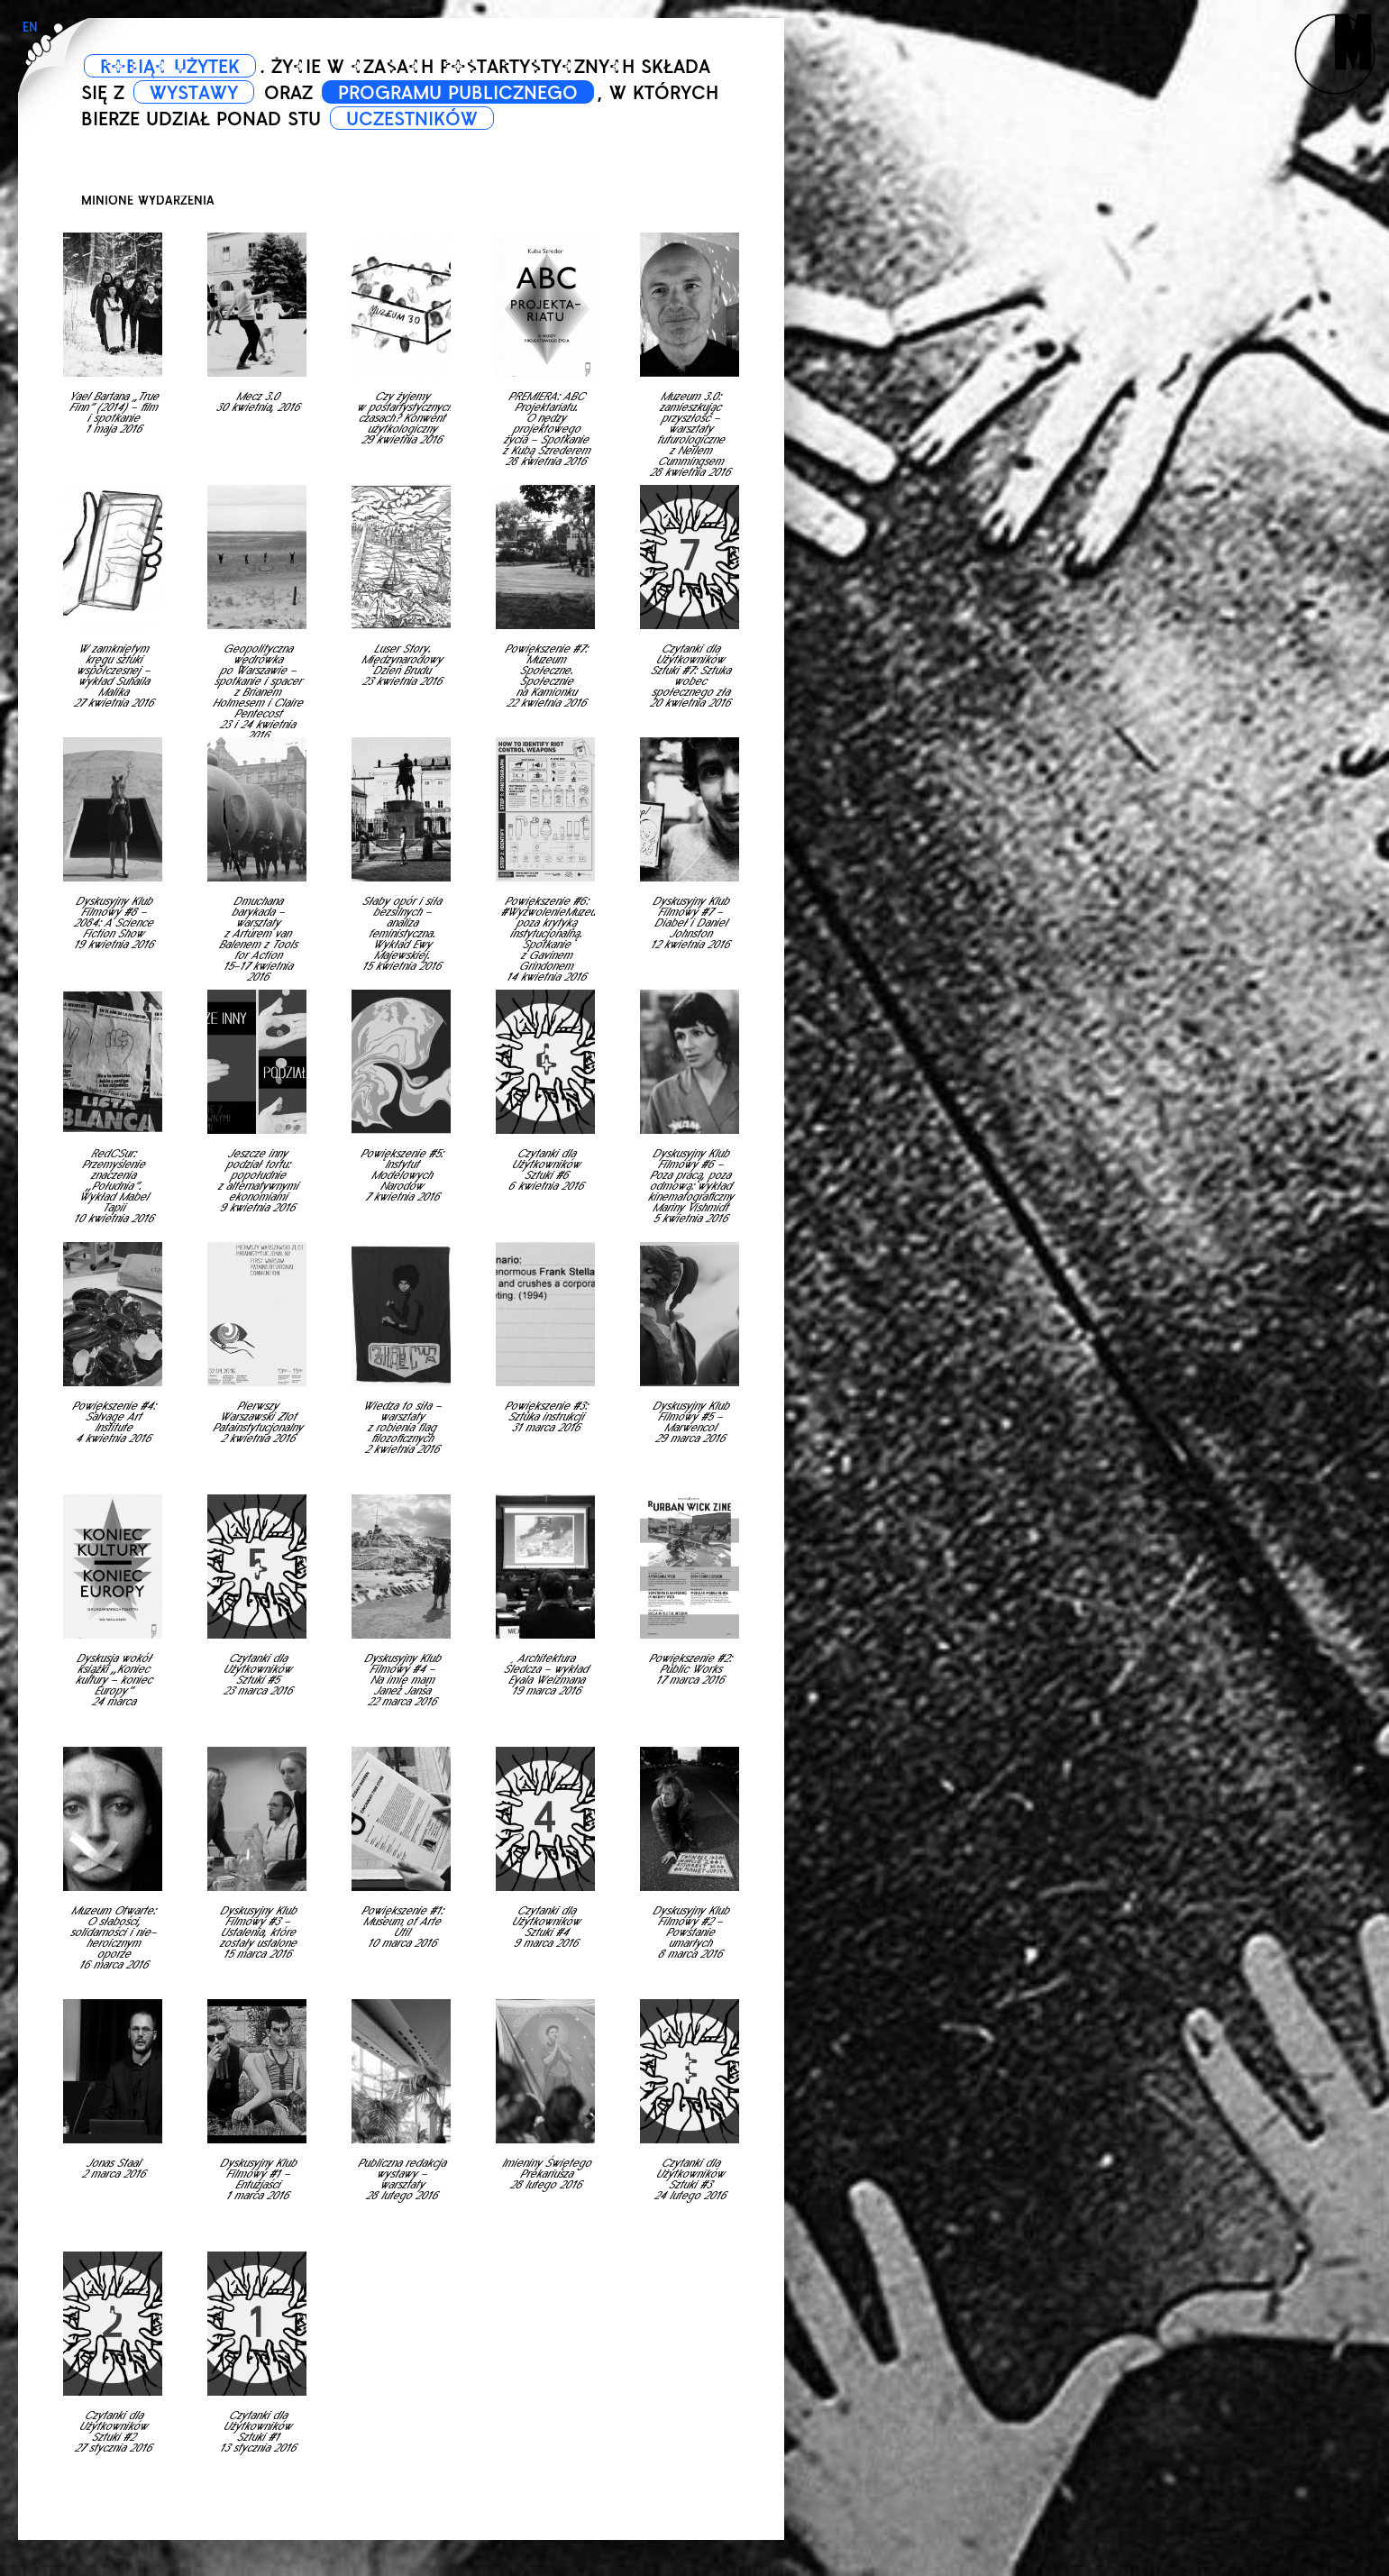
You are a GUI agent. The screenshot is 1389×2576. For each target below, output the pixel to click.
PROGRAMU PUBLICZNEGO (458, 93)
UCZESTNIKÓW (412, 119)
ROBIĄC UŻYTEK (170, 67)
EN (30, 27)
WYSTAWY (194, 93)
